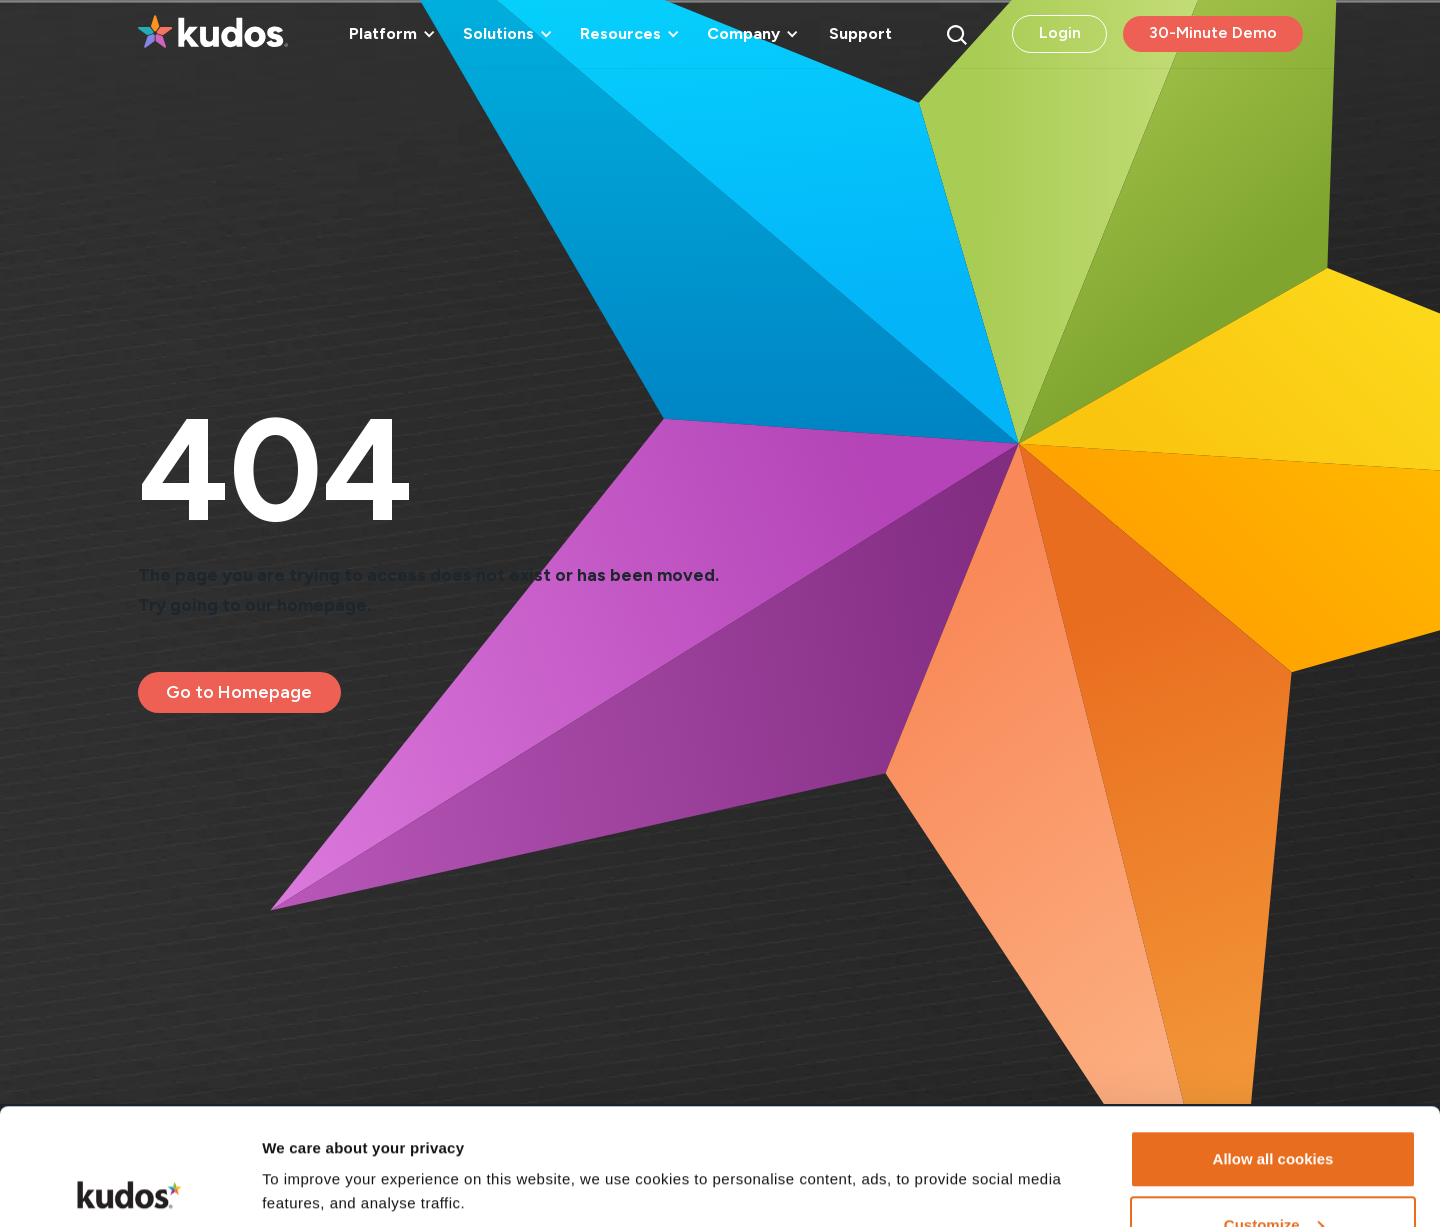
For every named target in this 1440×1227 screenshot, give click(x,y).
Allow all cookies (1273, 1042)
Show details (308, 1141)
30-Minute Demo (1213, 32)
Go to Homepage (239, 692)
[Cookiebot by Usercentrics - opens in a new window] (129, 1188)
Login (1060, 32)
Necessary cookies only (1273, 1173)
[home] (213, 34)
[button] (389, 34)
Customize (1274, 1108)
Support (860, 33)
